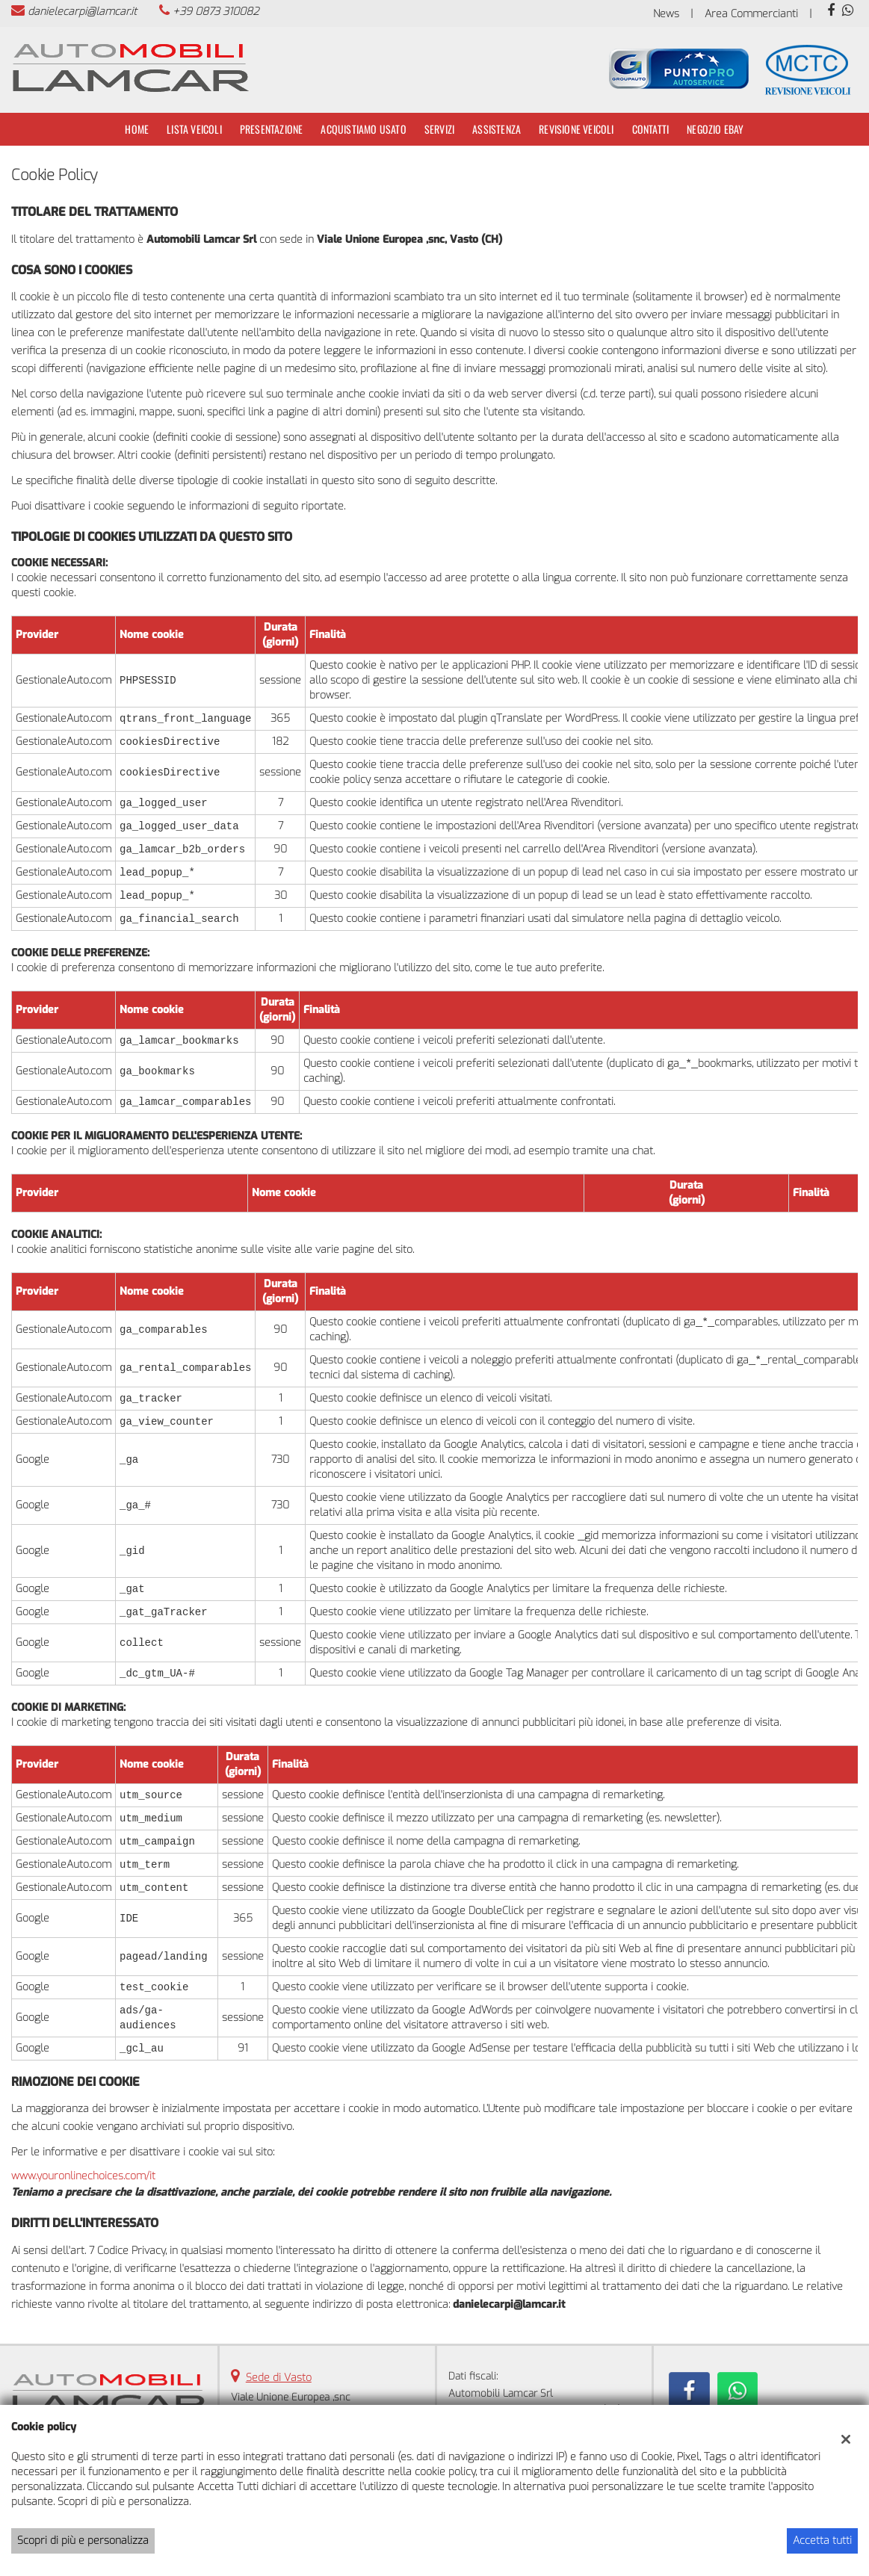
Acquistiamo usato (363, 129)
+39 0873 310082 (216, 11)
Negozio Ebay (715, 129)
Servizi (439, 129)
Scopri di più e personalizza (83, 2540)
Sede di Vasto (279, 2378)
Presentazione (271, 129)
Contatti (650, 129)
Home (137, 129)
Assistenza (496, 129)
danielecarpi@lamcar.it (82, 11)
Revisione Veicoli (576, 129)
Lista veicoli (194, 129)
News (666, 14)
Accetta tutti (822, 2540)
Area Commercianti (751, 14)
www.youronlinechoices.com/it (83, 2176)
